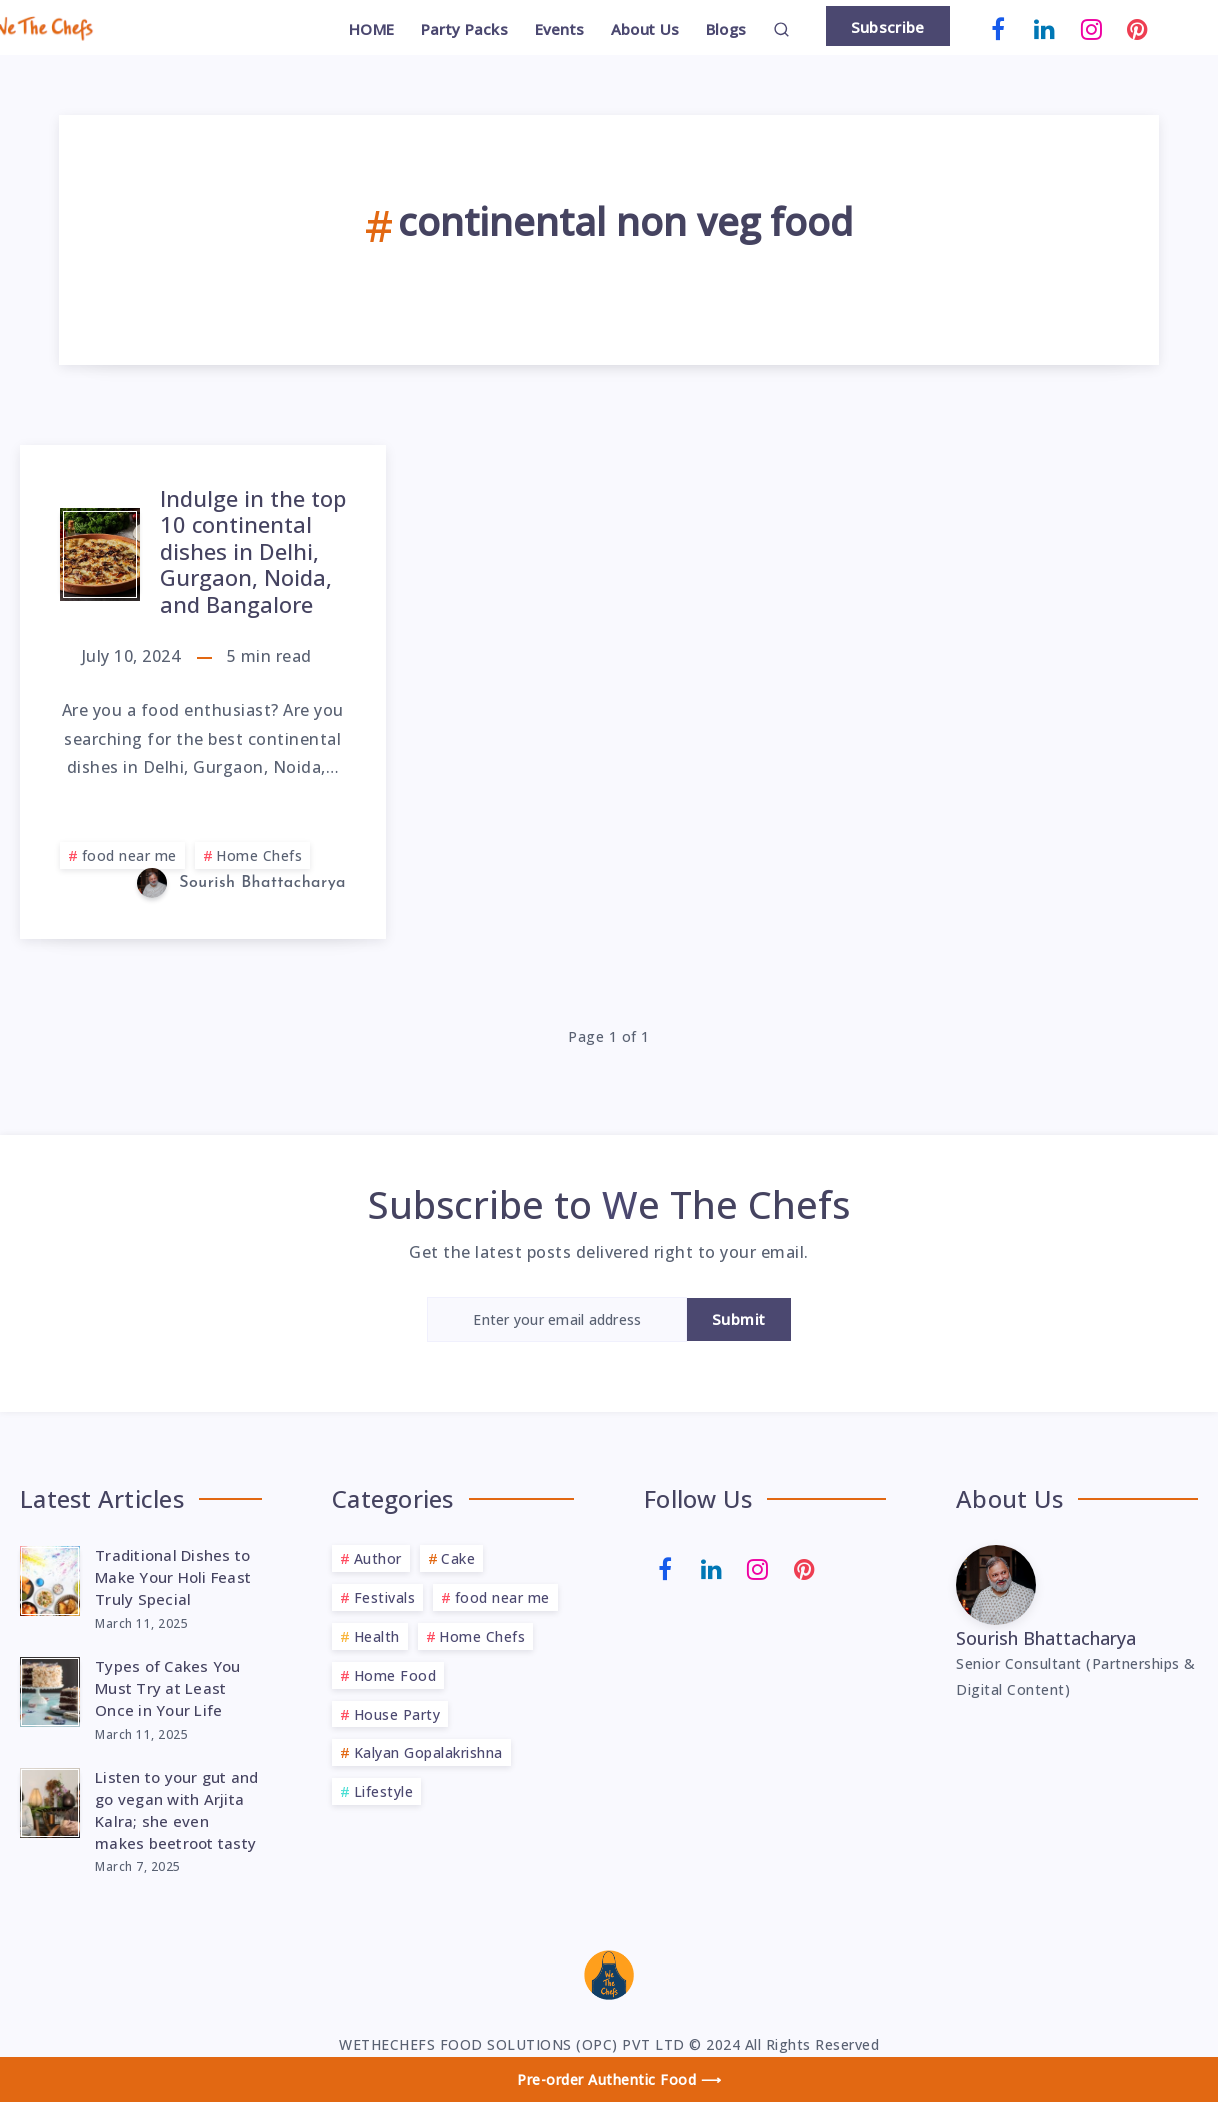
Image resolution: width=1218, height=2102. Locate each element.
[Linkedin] (1045, 27)
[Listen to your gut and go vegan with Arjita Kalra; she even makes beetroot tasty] (50, 1800)
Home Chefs (259, 855)
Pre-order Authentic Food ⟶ (619, 2079)
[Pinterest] (1138, 27)
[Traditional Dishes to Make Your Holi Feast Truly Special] (50, 1578)
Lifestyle (384, 1791)
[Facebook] (999, 27)
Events (560, 29)
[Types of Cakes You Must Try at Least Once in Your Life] (50, 1689)
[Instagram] (1092, 27)
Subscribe (888, 27)
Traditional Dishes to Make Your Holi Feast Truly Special (173, 1577)
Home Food (395, 1675)
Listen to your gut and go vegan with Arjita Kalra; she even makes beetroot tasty (177, 1809)
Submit (739, 1319)
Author (378, 1558)
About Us (645, 29)
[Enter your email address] (557, 1319)
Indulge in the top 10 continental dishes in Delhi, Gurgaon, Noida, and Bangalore (253, 551)
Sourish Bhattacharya (1046, 1638)
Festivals (385, 1597)
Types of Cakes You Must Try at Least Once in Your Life (168, 1688)
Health (377, 1636)
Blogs (726, 29)
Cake (458, 1558)
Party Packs (464, 29)
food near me (129, 855)
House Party (397, 1714)
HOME (371, 29)
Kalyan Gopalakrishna (428, 1752)
